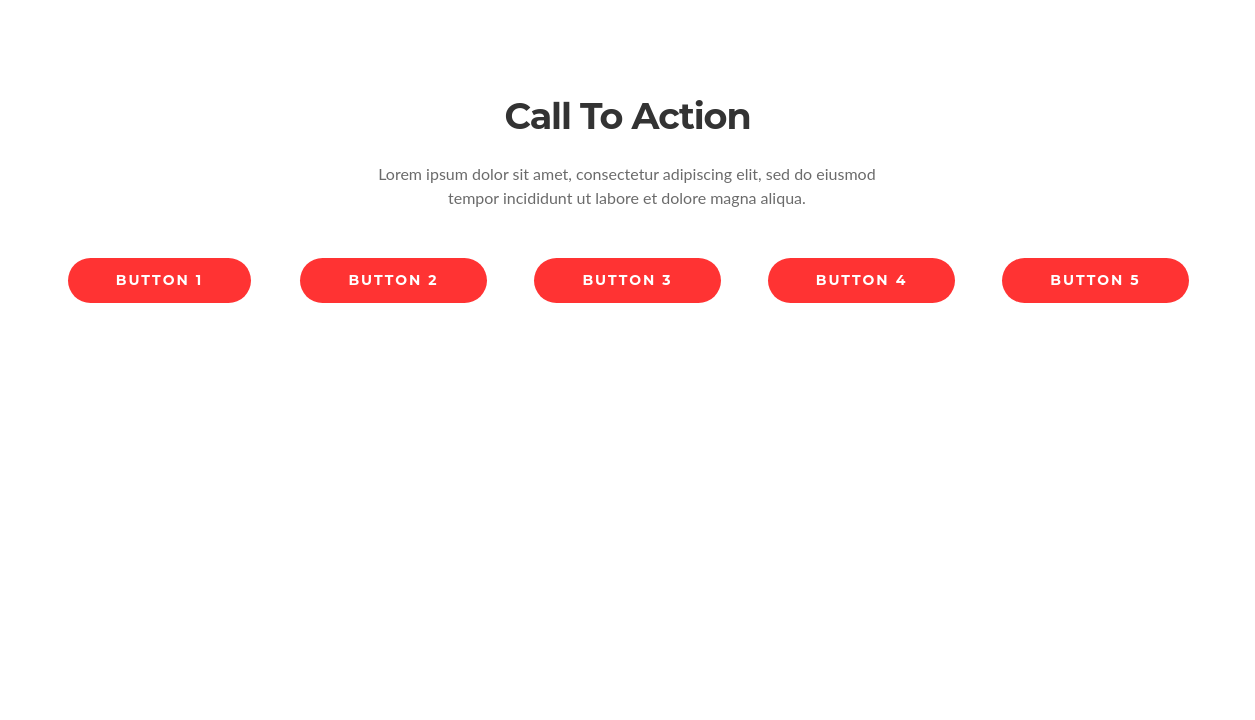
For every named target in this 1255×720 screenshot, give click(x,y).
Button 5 (1095, 280)
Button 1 (159, 280)
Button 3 (627, 280)
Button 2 (393, 280)
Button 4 (862, 280)
